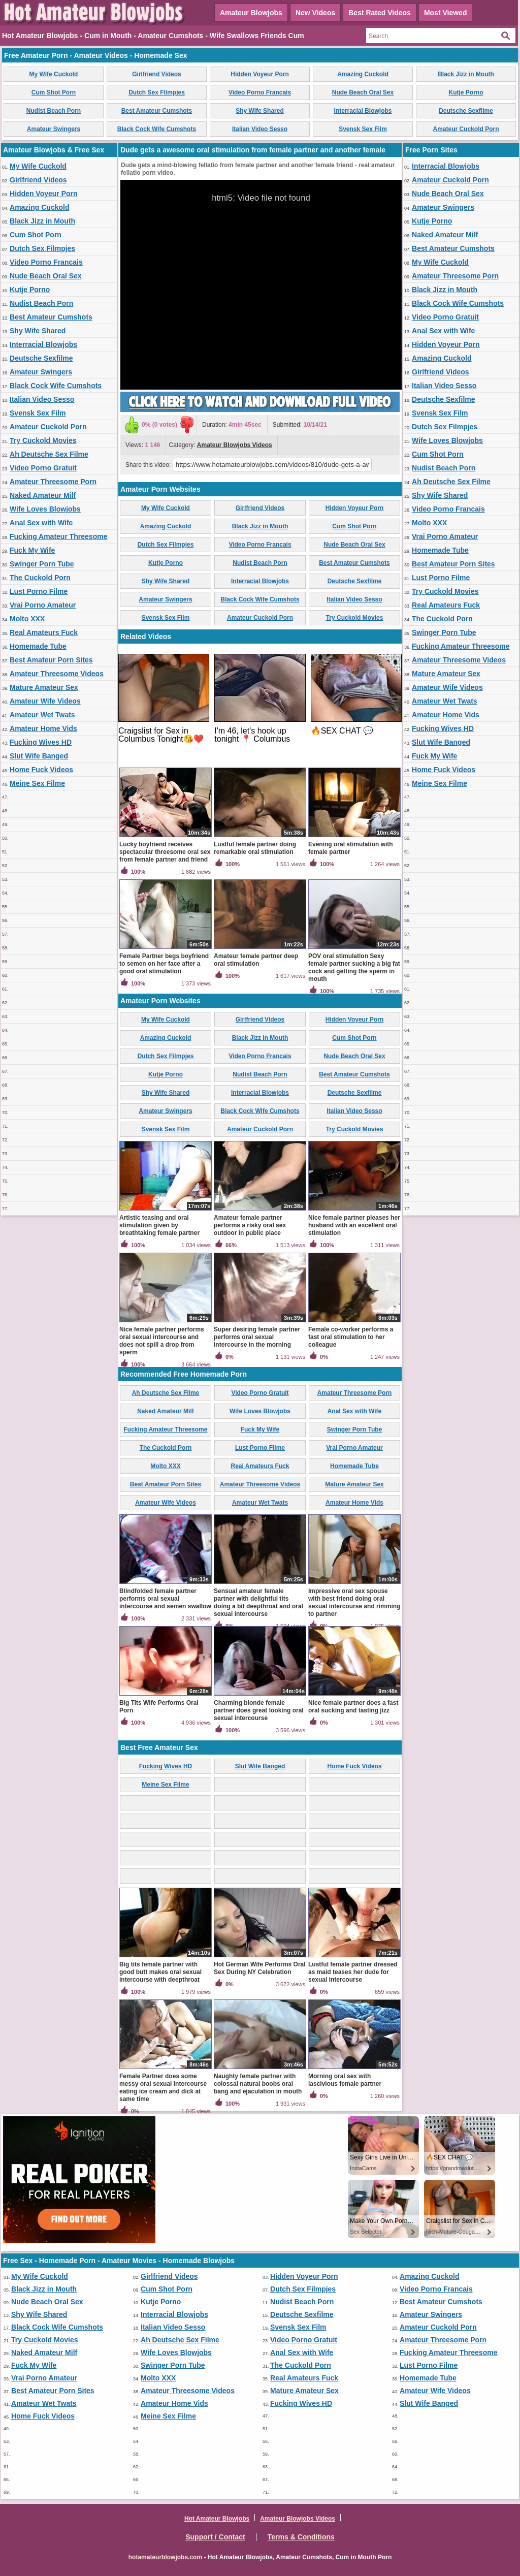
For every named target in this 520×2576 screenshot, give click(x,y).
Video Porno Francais (260, 92)
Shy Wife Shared (260, 110)
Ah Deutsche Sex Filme (49, 454)
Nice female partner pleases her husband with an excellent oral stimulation (354, 1225)
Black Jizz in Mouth (466, 74)
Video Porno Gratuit (43, 468)
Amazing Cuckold (362, 74)
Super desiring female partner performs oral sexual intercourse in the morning (257, 1337)
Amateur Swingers (53, 129)
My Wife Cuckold (53, 74)
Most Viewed (445, 13)
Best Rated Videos (379, 13)
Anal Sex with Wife (41, 523)
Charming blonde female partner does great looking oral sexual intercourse (259, 1710)
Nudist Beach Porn (53, 110)
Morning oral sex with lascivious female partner (344, 2080)
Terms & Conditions (301, 2537)
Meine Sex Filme (37, 783)
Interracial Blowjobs (363, 110)
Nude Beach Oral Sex (363, 92)
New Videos (315, 13)
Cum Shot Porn (53, 92)
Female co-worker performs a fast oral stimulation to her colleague (350, 1337)
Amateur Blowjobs (251, 13)
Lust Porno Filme (39, 591)
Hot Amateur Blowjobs (216, 2518)
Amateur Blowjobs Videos (234, 445)
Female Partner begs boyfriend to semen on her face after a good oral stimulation (164, 963)
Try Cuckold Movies (43, 440)
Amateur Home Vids (43, 728)
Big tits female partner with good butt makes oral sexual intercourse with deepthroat (160, 1972)
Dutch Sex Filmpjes (156, 92)
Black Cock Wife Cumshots (156, 129)
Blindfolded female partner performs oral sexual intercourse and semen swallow (165, 1598)
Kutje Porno (466, 92)
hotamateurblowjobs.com (165, 2557)
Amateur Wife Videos (45, 701)
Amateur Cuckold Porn (466, 129)
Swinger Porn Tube (42, 564)
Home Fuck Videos (41, 770)
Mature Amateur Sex (44, 687)
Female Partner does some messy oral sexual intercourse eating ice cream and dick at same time (163, 2088)
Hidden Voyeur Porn (259, 74)
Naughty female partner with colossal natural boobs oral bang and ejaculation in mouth (258, 2084)
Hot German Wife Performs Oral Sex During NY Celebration (260, 1968)
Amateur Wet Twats (42, 715)
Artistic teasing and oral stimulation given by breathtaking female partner (159, 1225)
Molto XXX (27, 619)
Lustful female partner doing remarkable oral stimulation (255, 848)
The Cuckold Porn (40, 578)
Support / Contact (215, 2537)
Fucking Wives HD (41, 742)
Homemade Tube (38, 646)
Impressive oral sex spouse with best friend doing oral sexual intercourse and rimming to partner (354, 1602)
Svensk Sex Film (363, 129)
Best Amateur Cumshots (156, 110)
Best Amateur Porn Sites (51, 660)
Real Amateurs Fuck (44, 632)
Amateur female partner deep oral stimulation (256, 959)
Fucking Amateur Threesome (58, 536)
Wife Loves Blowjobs (45, 509)
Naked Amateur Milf (43, 495)
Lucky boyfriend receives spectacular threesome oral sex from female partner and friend (164, 852)
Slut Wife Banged (39, 756)
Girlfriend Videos (156, 74)
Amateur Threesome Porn (53, 482)
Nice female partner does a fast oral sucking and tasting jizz (353, 1706)
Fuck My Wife (32, 550)
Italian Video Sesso (259, 129)
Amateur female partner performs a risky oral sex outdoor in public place (250, 1225)
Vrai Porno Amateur (43, 605)
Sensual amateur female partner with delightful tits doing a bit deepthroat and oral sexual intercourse (258, 1602)
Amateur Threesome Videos (57, 674)
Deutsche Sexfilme (466, 110)
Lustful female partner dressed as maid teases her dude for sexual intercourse (352, 1972)
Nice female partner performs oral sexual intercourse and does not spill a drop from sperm (161, 1341)
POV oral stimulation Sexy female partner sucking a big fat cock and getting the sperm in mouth (354, 967)
